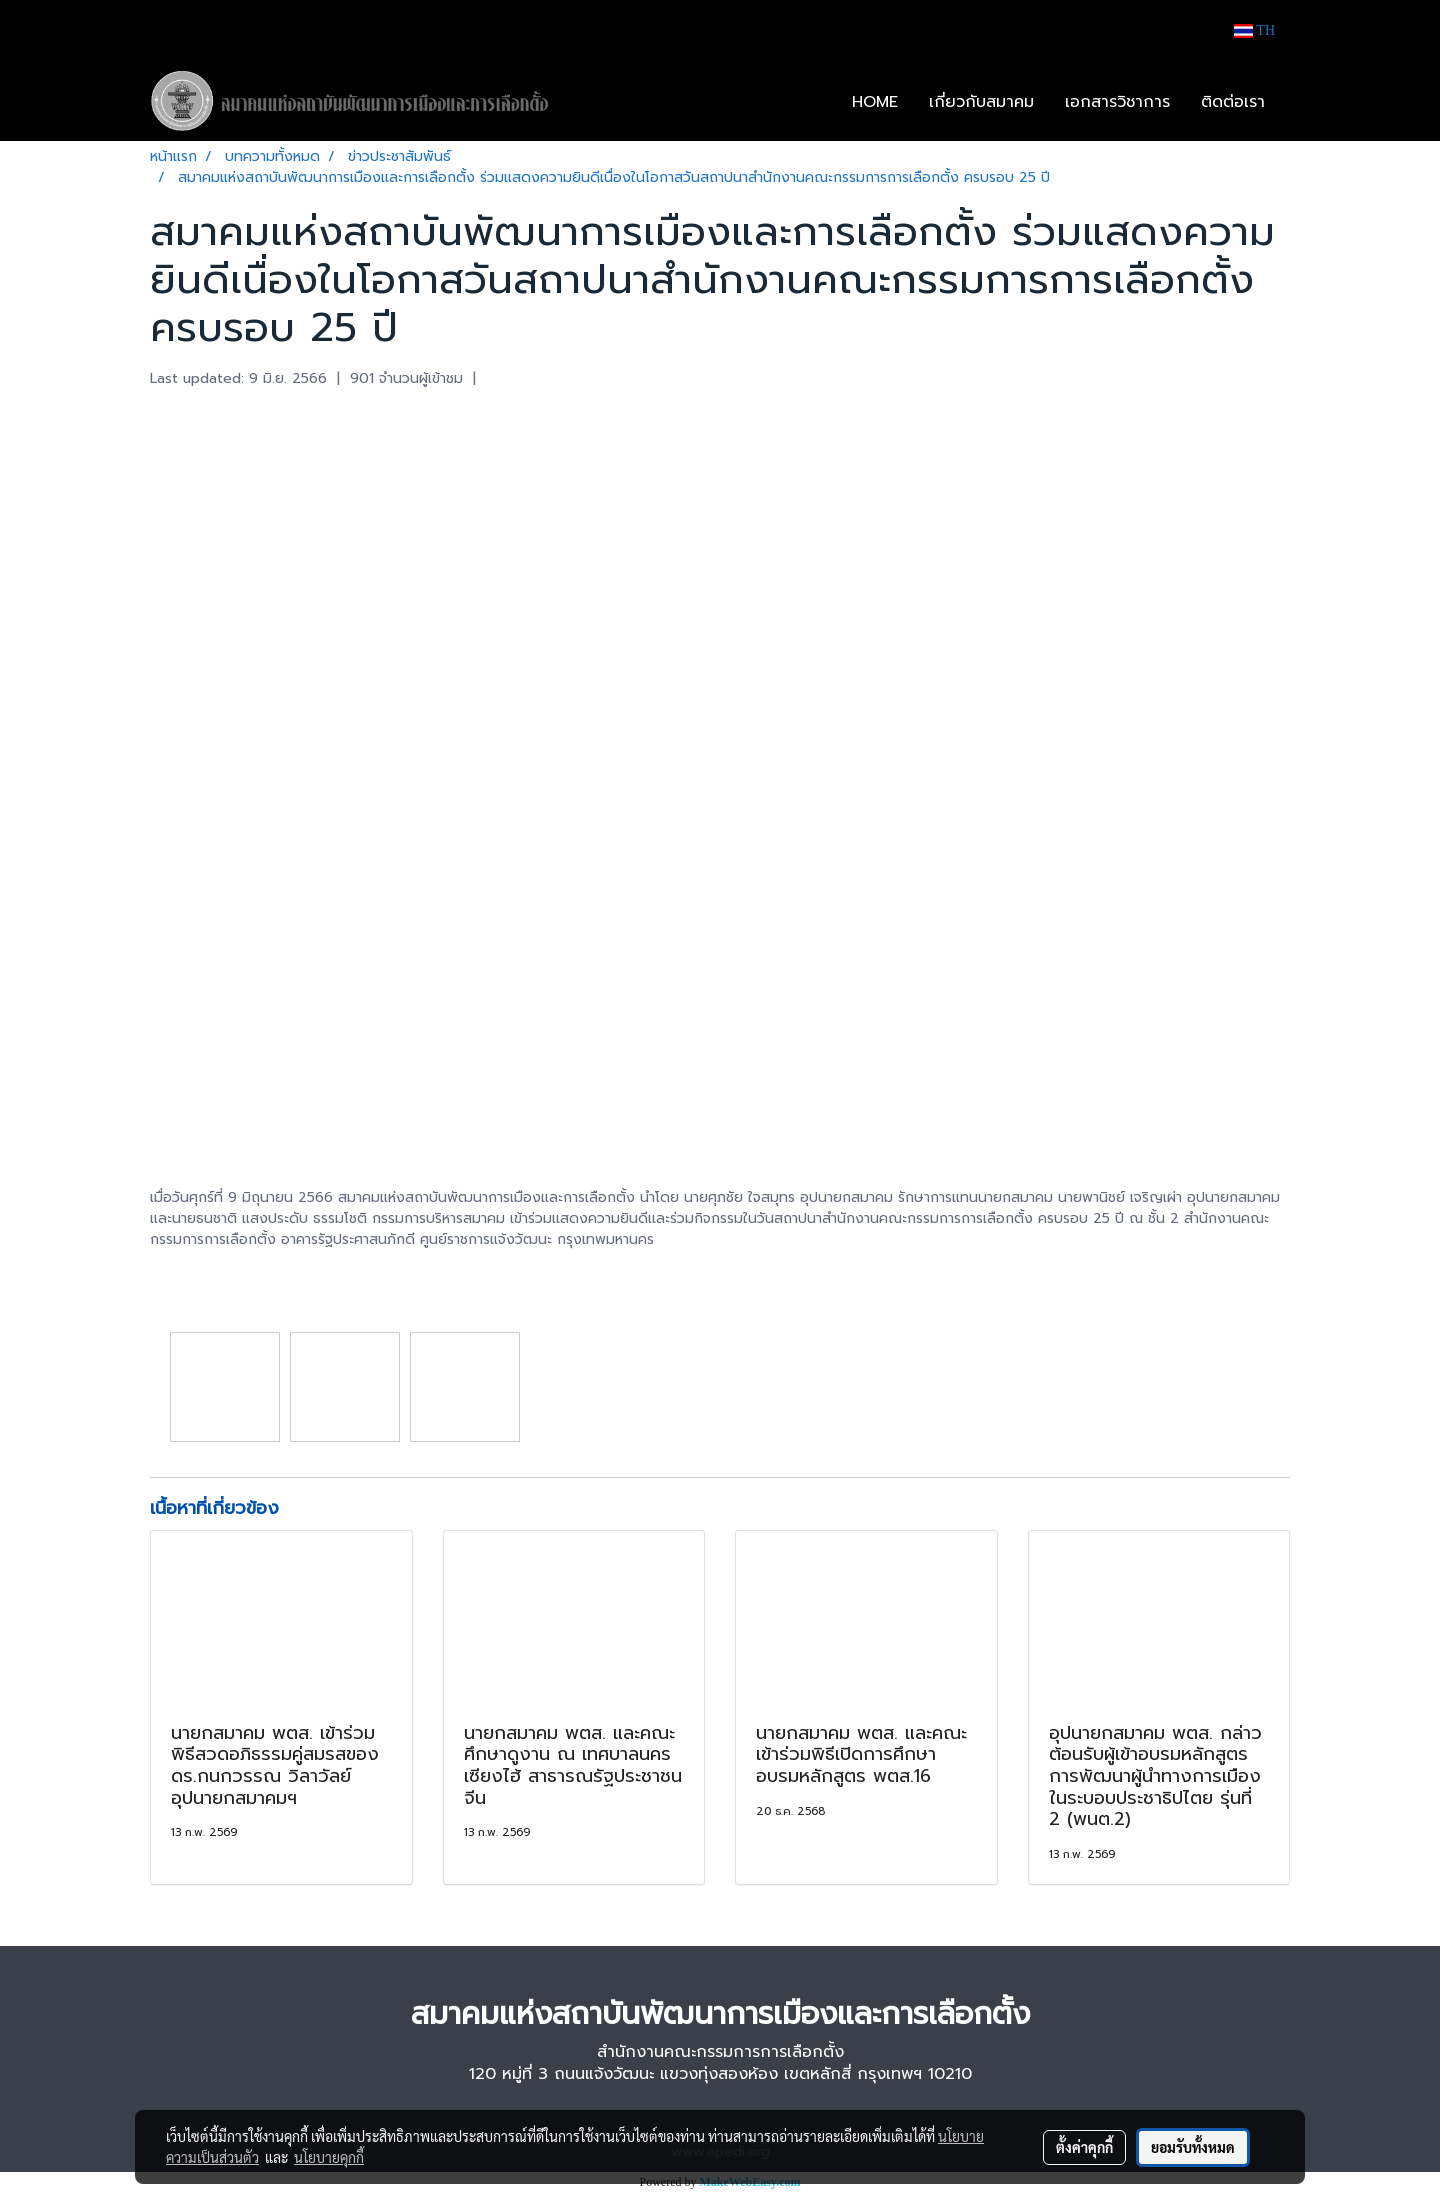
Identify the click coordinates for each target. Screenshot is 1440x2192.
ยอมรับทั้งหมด (1193, 2147)
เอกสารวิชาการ (1117, 102)
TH (1254, 30)
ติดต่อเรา (1233, 102)
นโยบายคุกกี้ (329, 2157)
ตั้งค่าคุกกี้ (1084, 2147)
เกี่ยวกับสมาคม (981, 102)
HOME (875, 102)
